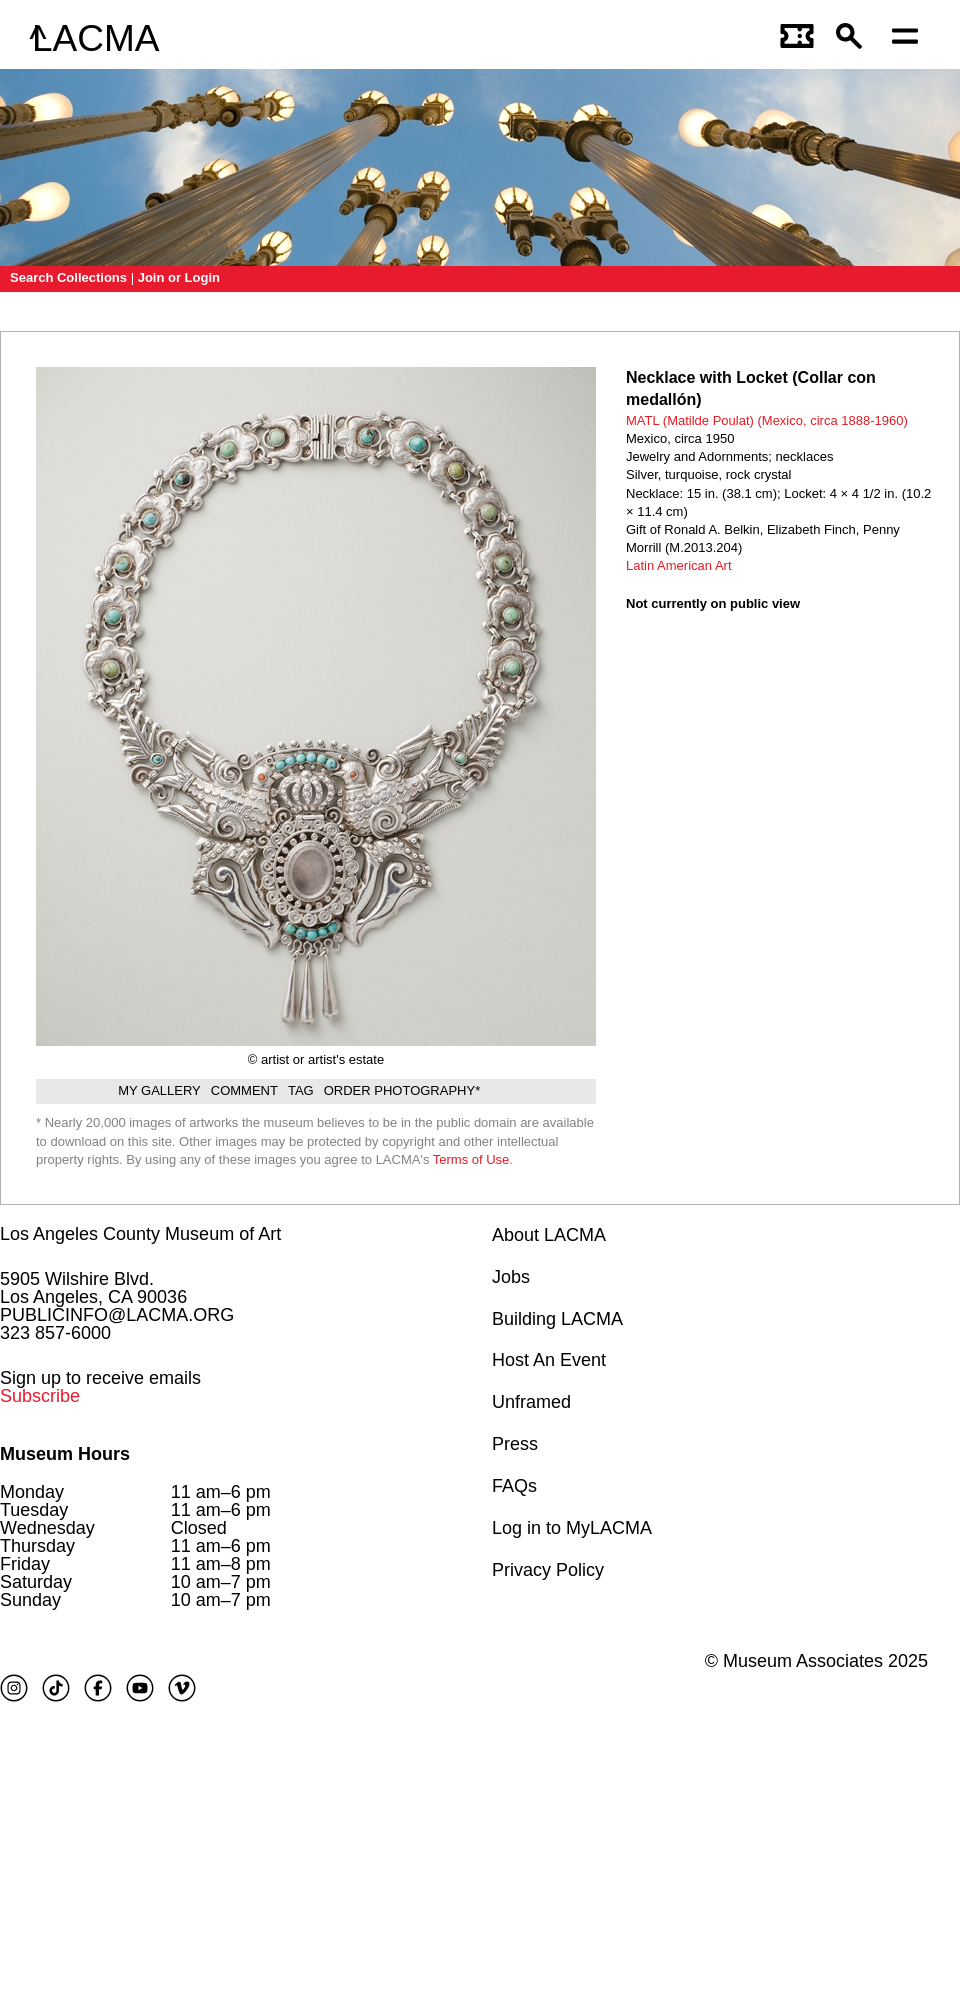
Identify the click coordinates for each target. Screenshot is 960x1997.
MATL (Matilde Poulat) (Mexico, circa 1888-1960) (767, 420)
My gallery (159, 1090)
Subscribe (40, 1396)
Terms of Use (471, 1159)
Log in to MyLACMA (572, 1528)
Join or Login (179, 277)
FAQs (514, 1486)
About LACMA (549, 1235)
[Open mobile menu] (910, 38)
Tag (301, 1090)
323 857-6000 (55, 1333)
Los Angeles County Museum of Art (140, 1234)
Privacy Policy (548, 1570)
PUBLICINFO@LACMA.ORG (117, 1315)
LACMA (95, 38)
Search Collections (68, 277)
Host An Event (549, 1360)
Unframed (531, 1402)
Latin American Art (679, 565)
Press (515, 1444)
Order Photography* (402, 1090)
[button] (854, 38)
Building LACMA (557, 1319)
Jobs (511, 1277)
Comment (244, 1090)
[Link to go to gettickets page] (798, 38)
